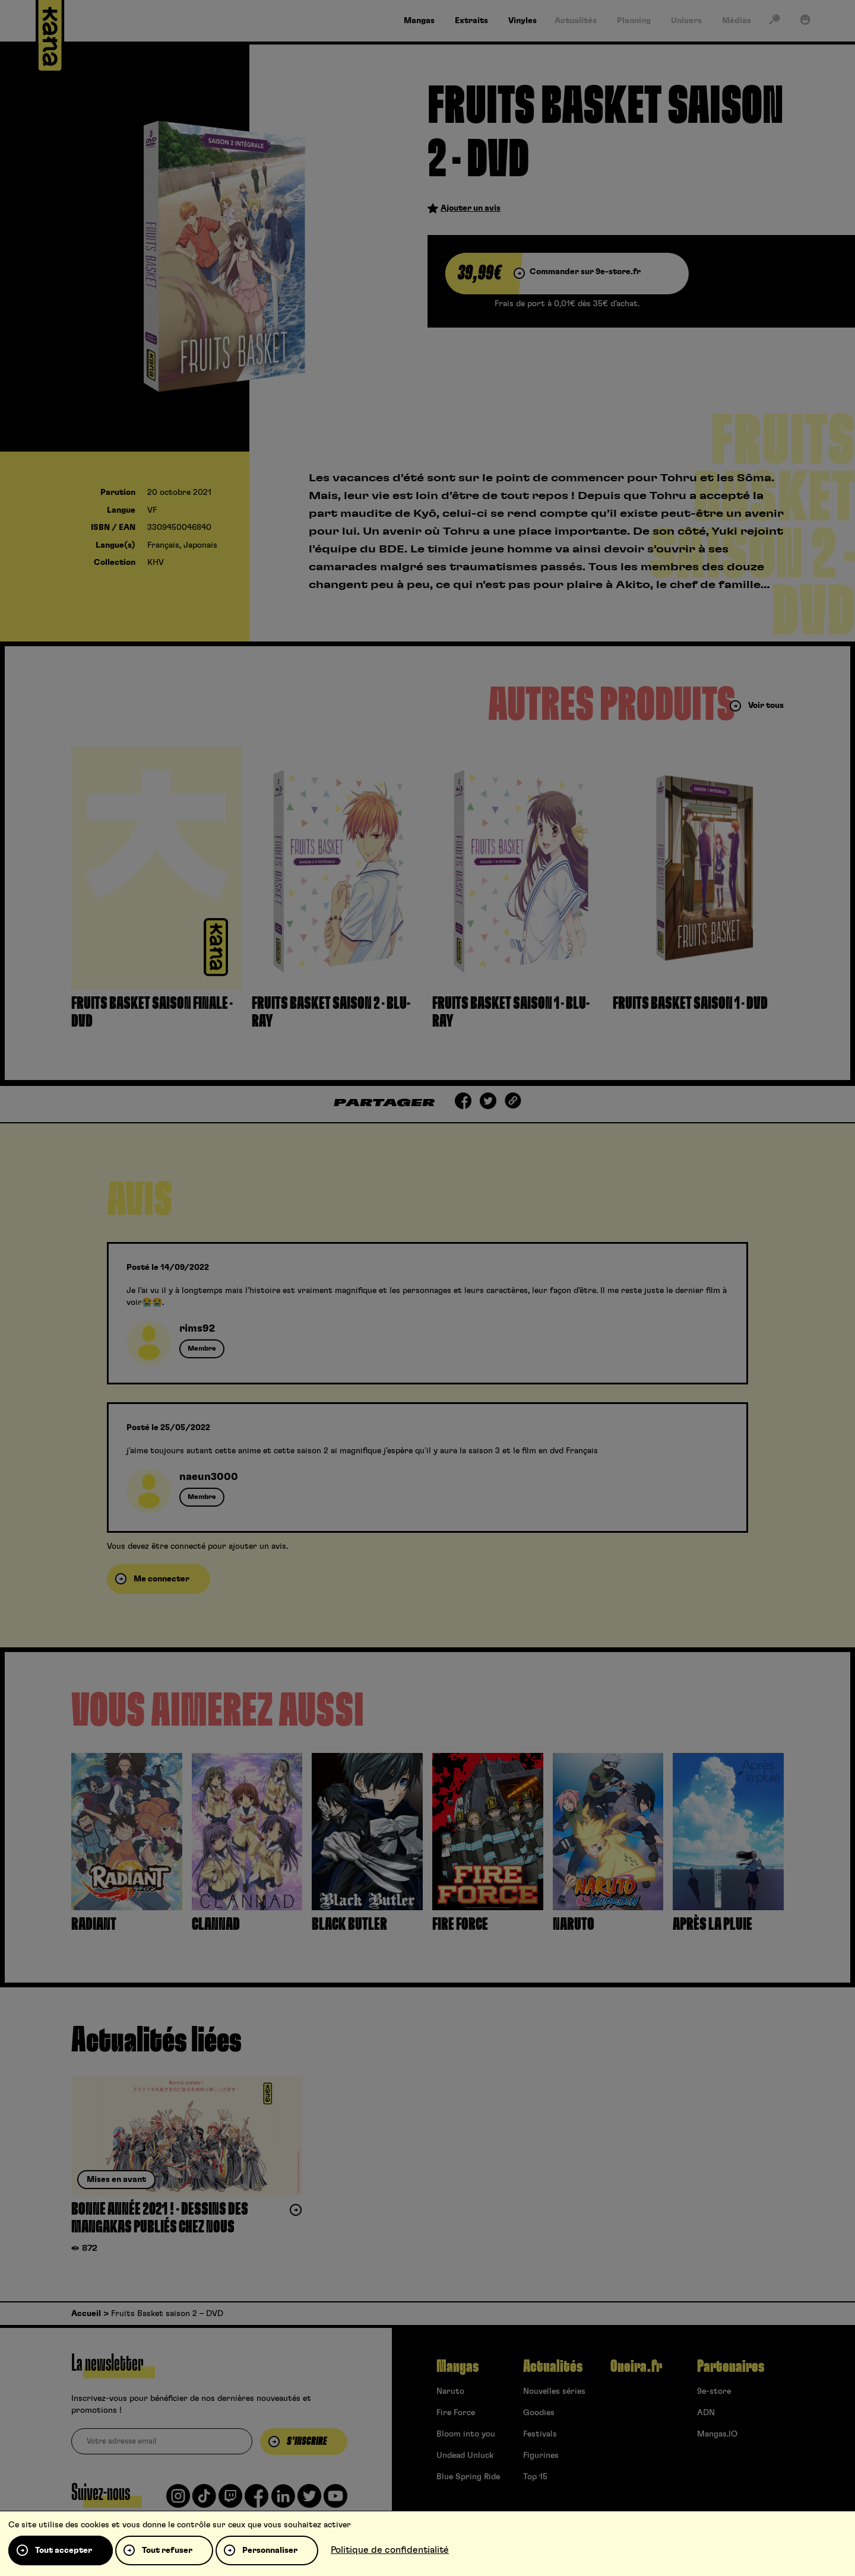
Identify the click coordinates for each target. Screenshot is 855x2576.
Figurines (541, 2455)
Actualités (552, 2366)
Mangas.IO (717, 2434)
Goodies (539, 2413)
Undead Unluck (464, 2455)
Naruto (450, 2391)
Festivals (540, 2434)
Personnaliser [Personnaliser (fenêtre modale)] (269, 2550)
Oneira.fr (636, 2366)
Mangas (457, 2366)
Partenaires (730, 2366)
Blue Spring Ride (468, 2477)
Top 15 (535, 2477)
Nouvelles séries (554, 2391)
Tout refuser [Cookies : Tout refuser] (167, 2550)
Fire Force (455, 2413)
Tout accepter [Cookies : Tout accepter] (63, 2550)
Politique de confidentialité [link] (390, 2550)
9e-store (714, 2391)
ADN (706, 2413)
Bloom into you (465, 2434)
